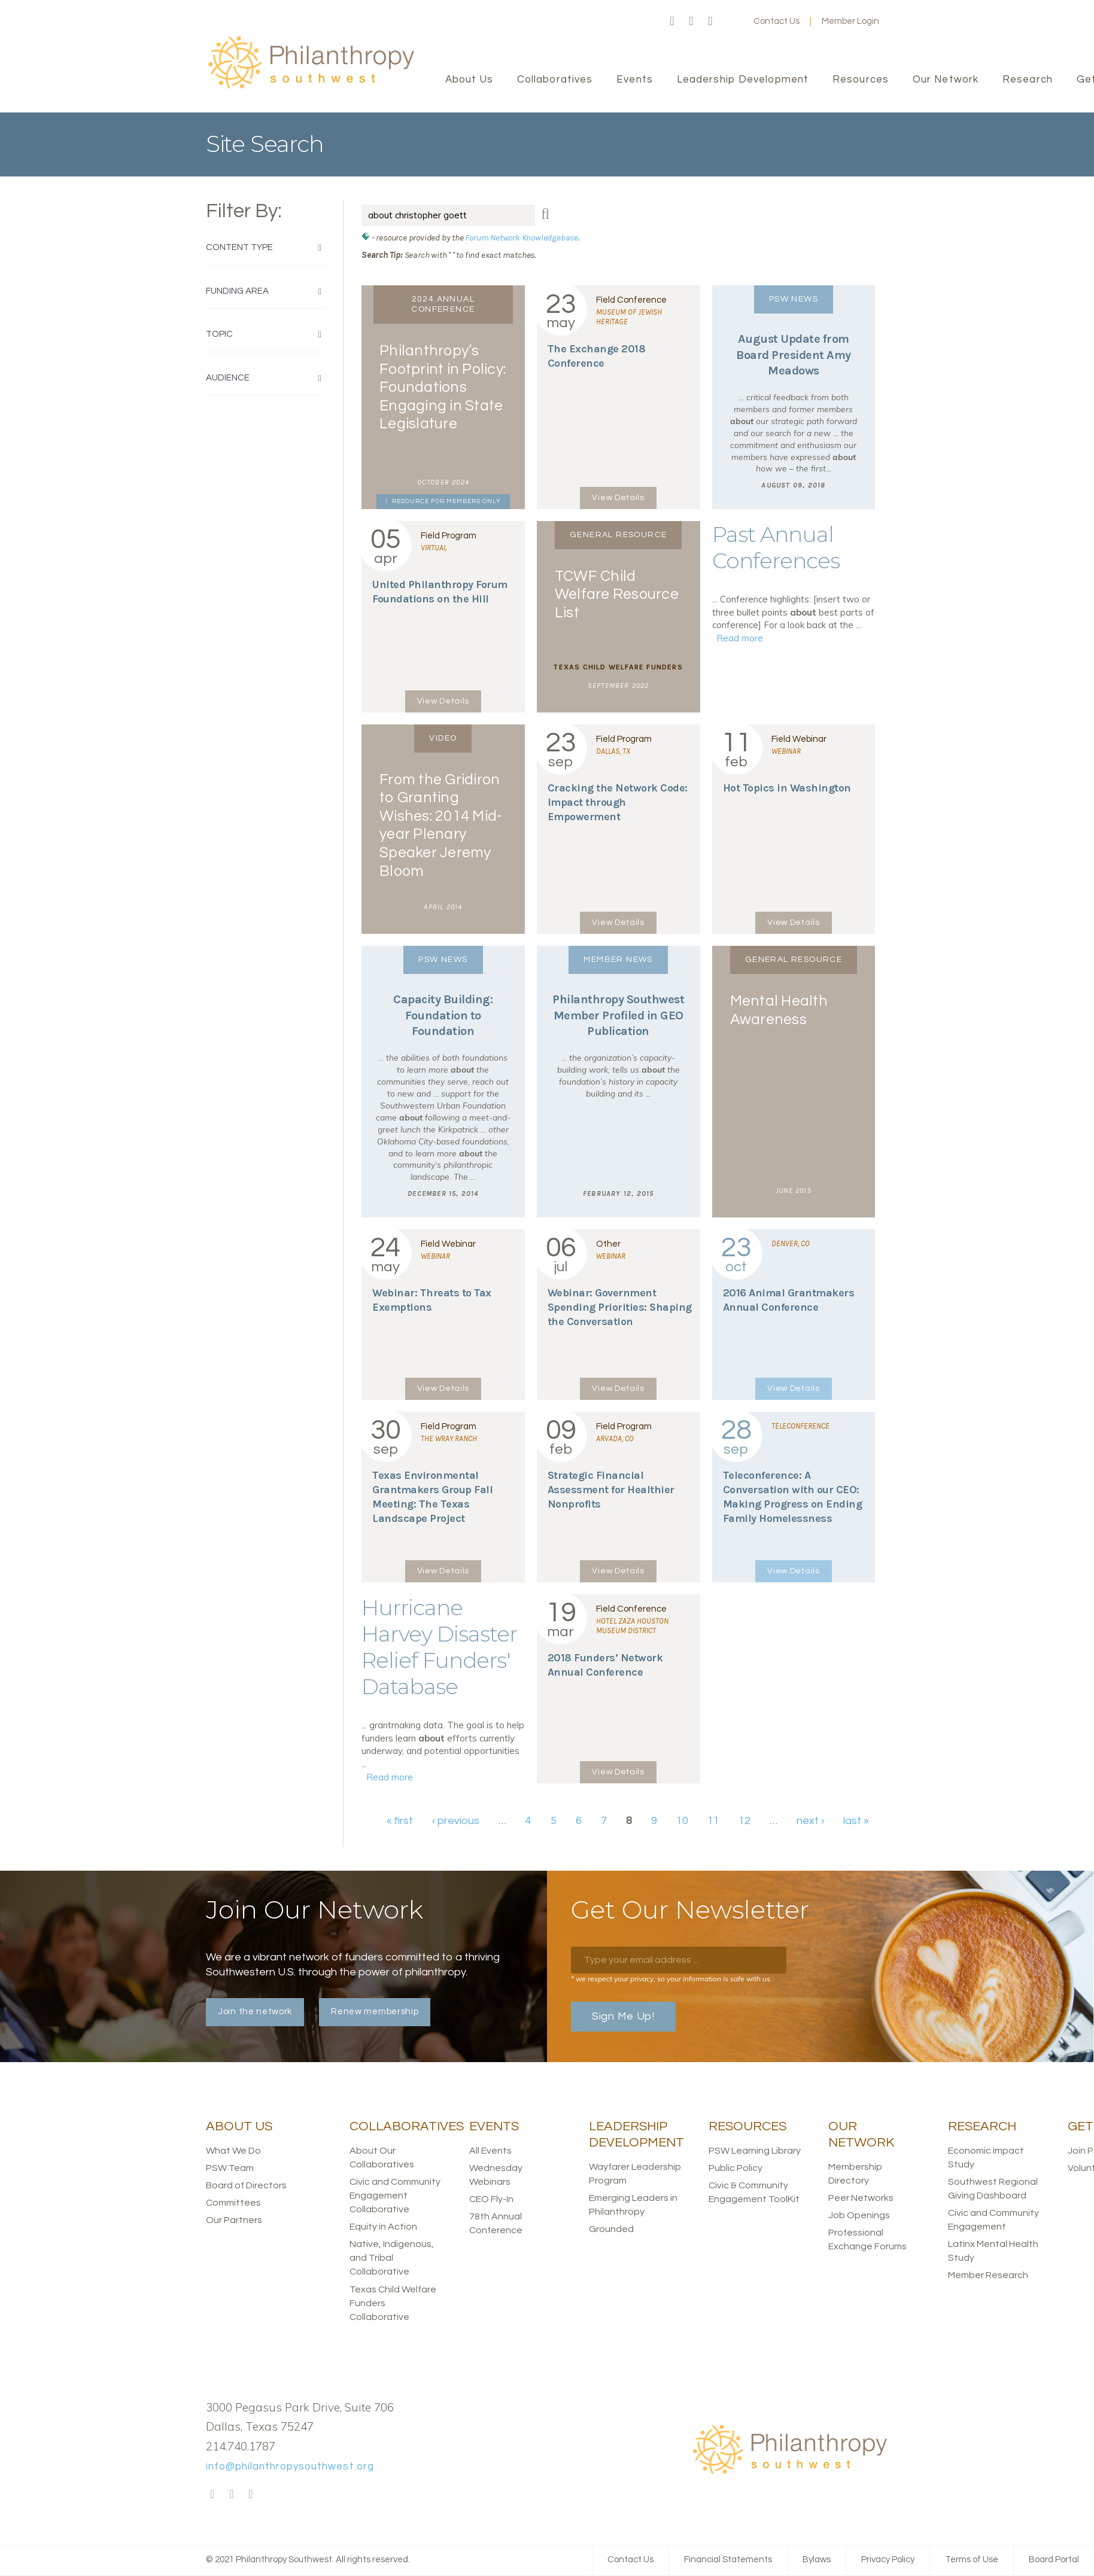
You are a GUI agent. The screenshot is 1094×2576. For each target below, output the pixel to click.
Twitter (691, 21)
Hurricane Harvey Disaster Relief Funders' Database (439, 1647)
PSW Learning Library (755, 2150)
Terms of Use (971, 2559)
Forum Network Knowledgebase (521, 237)
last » (856, 1820)
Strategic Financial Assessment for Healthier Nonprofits (611, 1490)
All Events (490, 2150)
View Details (618, 498)
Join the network (255, 2011)
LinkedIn (710, 21)
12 (744, 1820)
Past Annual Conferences (776, 547)
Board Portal (1054, 2559)
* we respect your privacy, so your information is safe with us (670, 1978)
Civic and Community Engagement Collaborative (395, 2195)
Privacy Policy (887, 2559)
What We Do (233, 2150)
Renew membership (374, 2011)
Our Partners (234, 2220)
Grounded (611, 2229)
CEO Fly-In (491, 2199)
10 (682, 1820)
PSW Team (230, 2168)
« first (400, 1820)
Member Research (988, 2275)
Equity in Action (383, 2226)
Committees (233, 2202)
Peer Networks (861, 2198)
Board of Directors (246, 2185)
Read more (739, 638)
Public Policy (735, 2168)
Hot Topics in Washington (787, 787)
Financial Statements (728, 2559)
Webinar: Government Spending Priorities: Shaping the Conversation (620, 1307)
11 (713, 1820)
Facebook (672, 21)
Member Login (850, 21)
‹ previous (455, 1820)
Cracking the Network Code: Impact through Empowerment (618, 802)
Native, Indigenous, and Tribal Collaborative (392, 2257)
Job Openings (859, 2215)
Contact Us (776, 21)
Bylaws (817, 2559)
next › (810, 1820)
